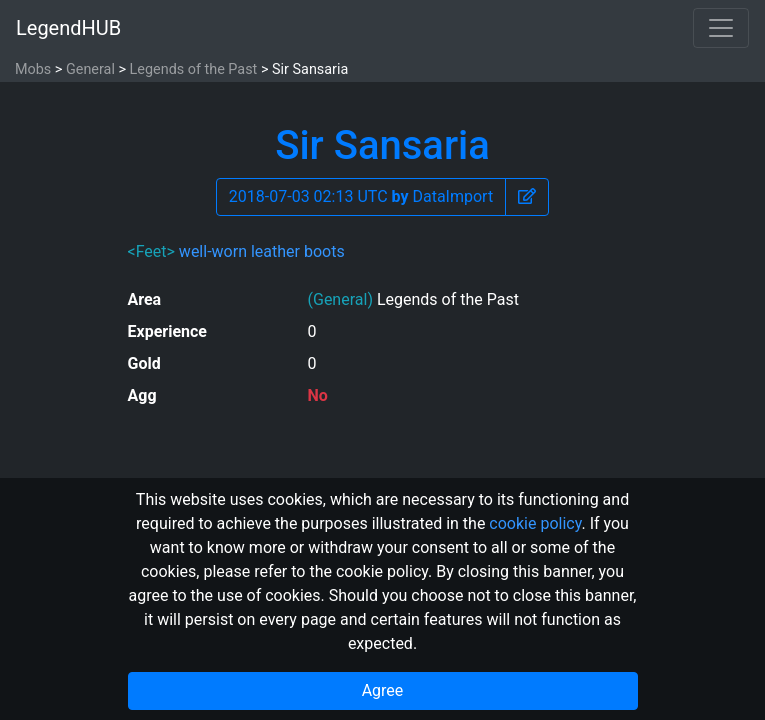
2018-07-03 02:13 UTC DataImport (361, 196)
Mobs (33, 69)
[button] (527, 197)
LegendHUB (68, 28)
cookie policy (535, 523)
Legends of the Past (194, 69)
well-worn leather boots (262, 251)
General (90, 69)
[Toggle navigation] (721, 28)
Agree (383, 690)
